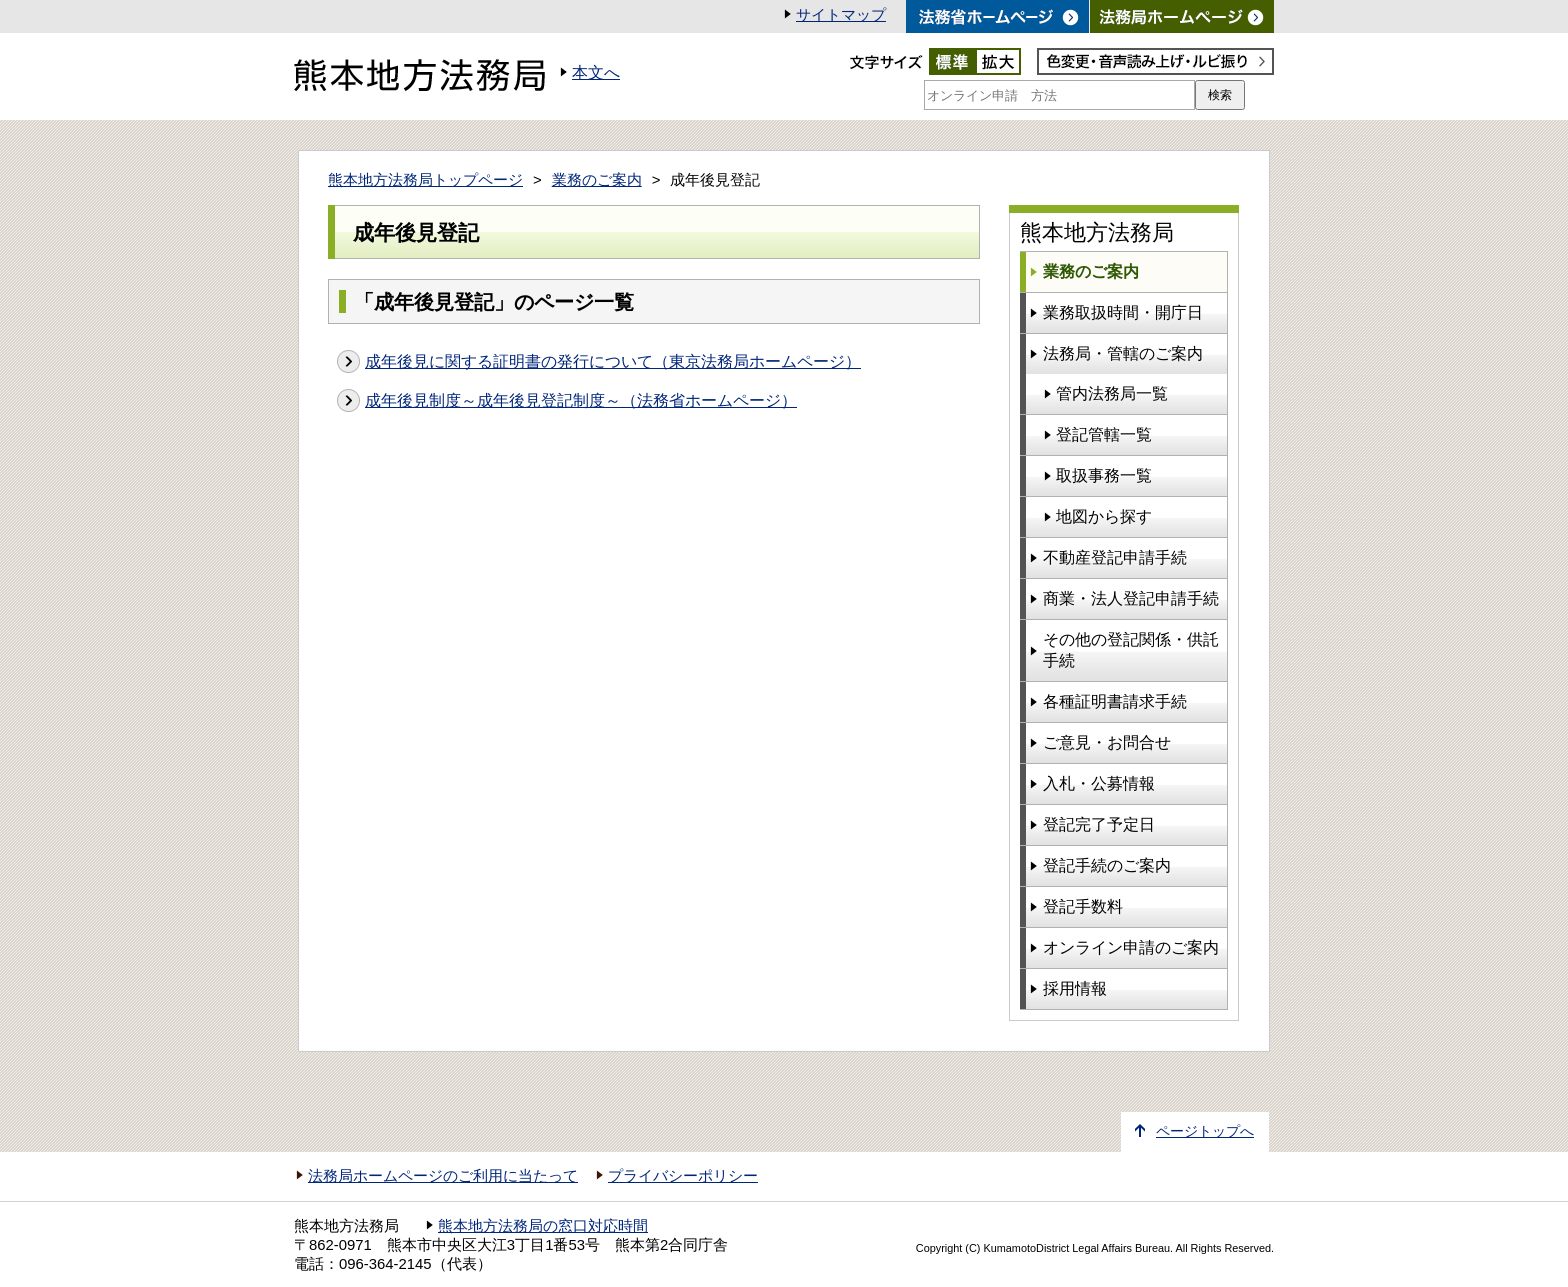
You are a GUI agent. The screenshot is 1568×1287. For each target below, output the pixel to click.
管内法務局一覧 (1112, 393)
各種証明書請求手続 (1115, 701)
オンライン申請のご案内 (1131, 947)
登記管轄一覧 (1104, 434)
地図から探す (1104, 516)
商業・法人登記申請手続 (1131, 598)
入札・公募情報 (1099, 783)
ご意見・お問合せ (1107, 742)
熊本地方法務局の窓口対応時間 (543, 1226)
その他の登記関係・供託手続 (1131, 650)
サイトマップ (841, 15)
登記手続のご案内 (1107, 865)
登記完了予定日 (1099, 824)
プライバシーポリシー (683, 1176)
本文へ (596, 72)
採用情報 (1075, 988)
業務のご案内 (597, 180)
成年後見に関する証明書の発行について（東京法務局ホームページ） (613, 361)
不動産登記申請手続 (1115, 557)
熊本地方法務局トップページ (425, 180)
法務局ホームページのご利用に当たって (443, 1176)
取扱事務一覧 (1104, 475)
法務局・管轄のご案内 (1123, 353)
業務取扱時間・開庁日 (1123, 312)
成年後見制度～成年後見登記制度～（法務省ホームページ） (581, 400)
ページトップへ (1205, 1131)
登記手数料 (1083, 906)
